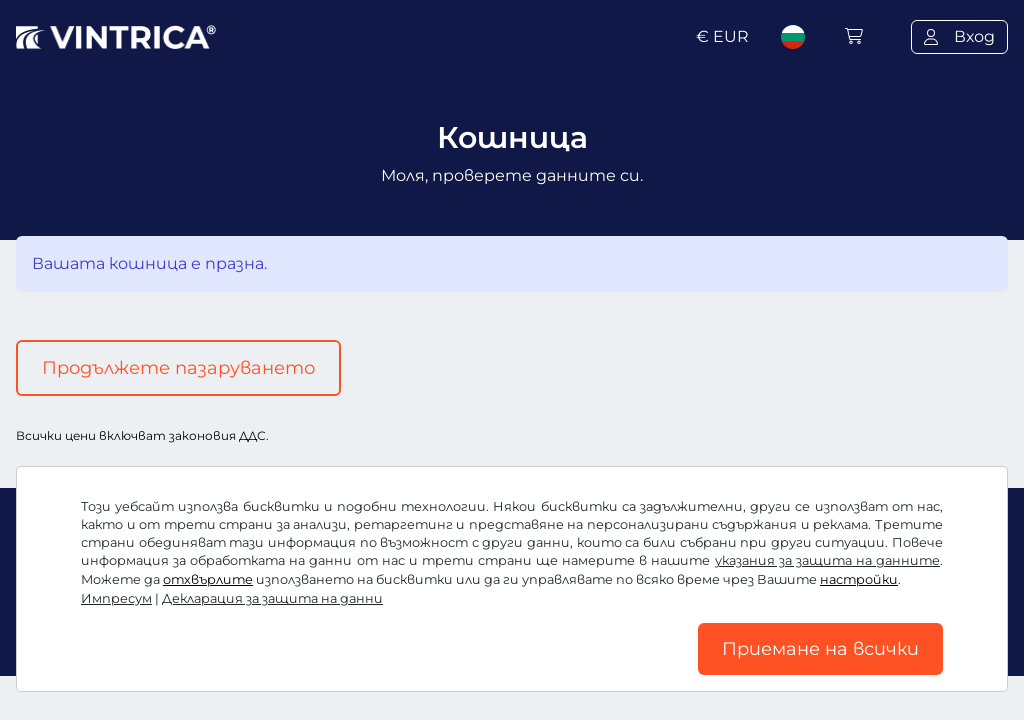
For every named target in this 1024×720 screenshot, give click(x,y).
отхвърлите (208, 579)
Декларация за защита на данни (272, 598)
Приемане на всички (820, 649)
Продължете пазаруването (178, 368)
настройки (859, 579)
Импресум (116, 598)
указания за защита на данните (827, 560)
